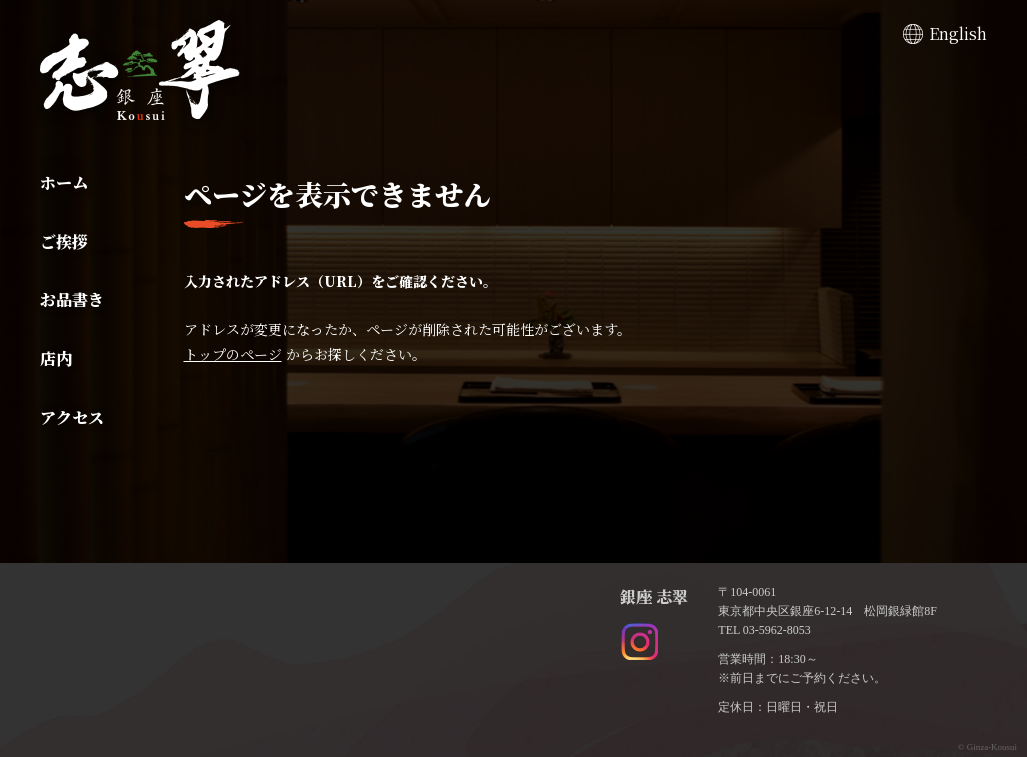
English (958, 33)
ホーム (64, 182)
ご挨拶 (64, 241)
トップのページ (233, 354)
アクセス (72, 417)
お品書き (72, 299)
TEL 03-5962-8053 (764, 630)
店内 (56, 358)
